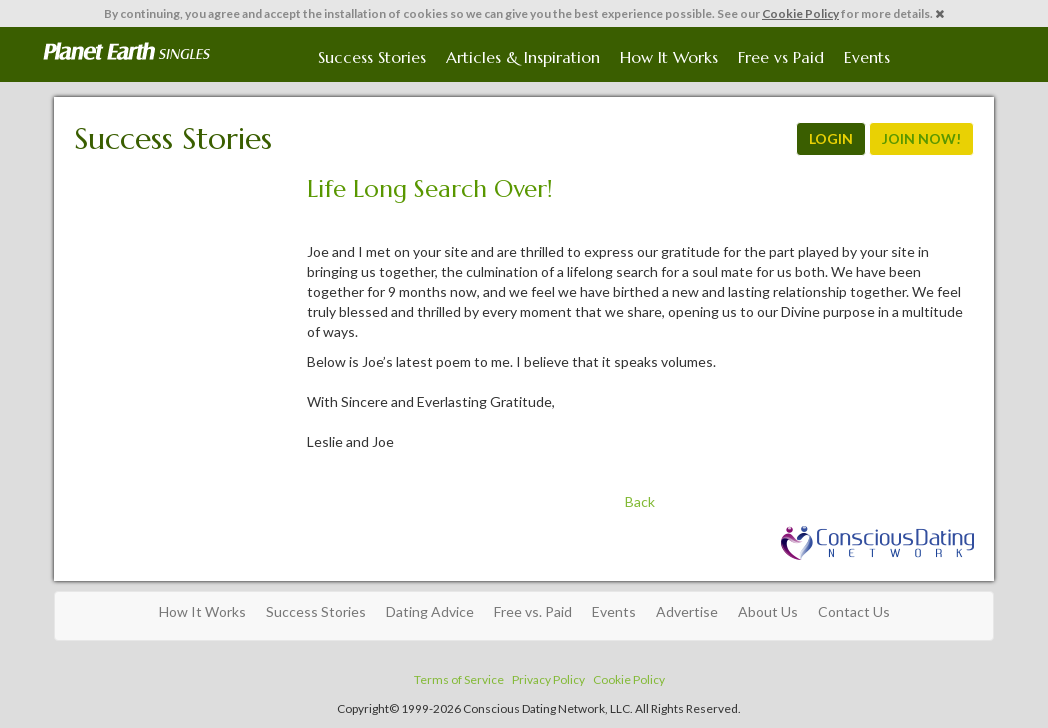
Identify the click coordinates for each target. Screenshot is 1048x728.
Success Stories (372, 57)
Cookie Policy (800, 13)
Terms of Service (459, 679)
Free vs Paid (781, 57)
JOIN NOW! (921, 138)
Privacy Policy (548, 679)
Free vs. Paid (533, 611)
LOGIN (831, 138)
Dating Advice (430, 611)
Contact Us (854, 611)
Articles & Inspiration (523, 57)
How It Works (669, 57)
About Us (768, 611)
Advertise (687, 611)
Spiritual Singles (126, 52)
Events (867, 57)
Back (640, 501)
